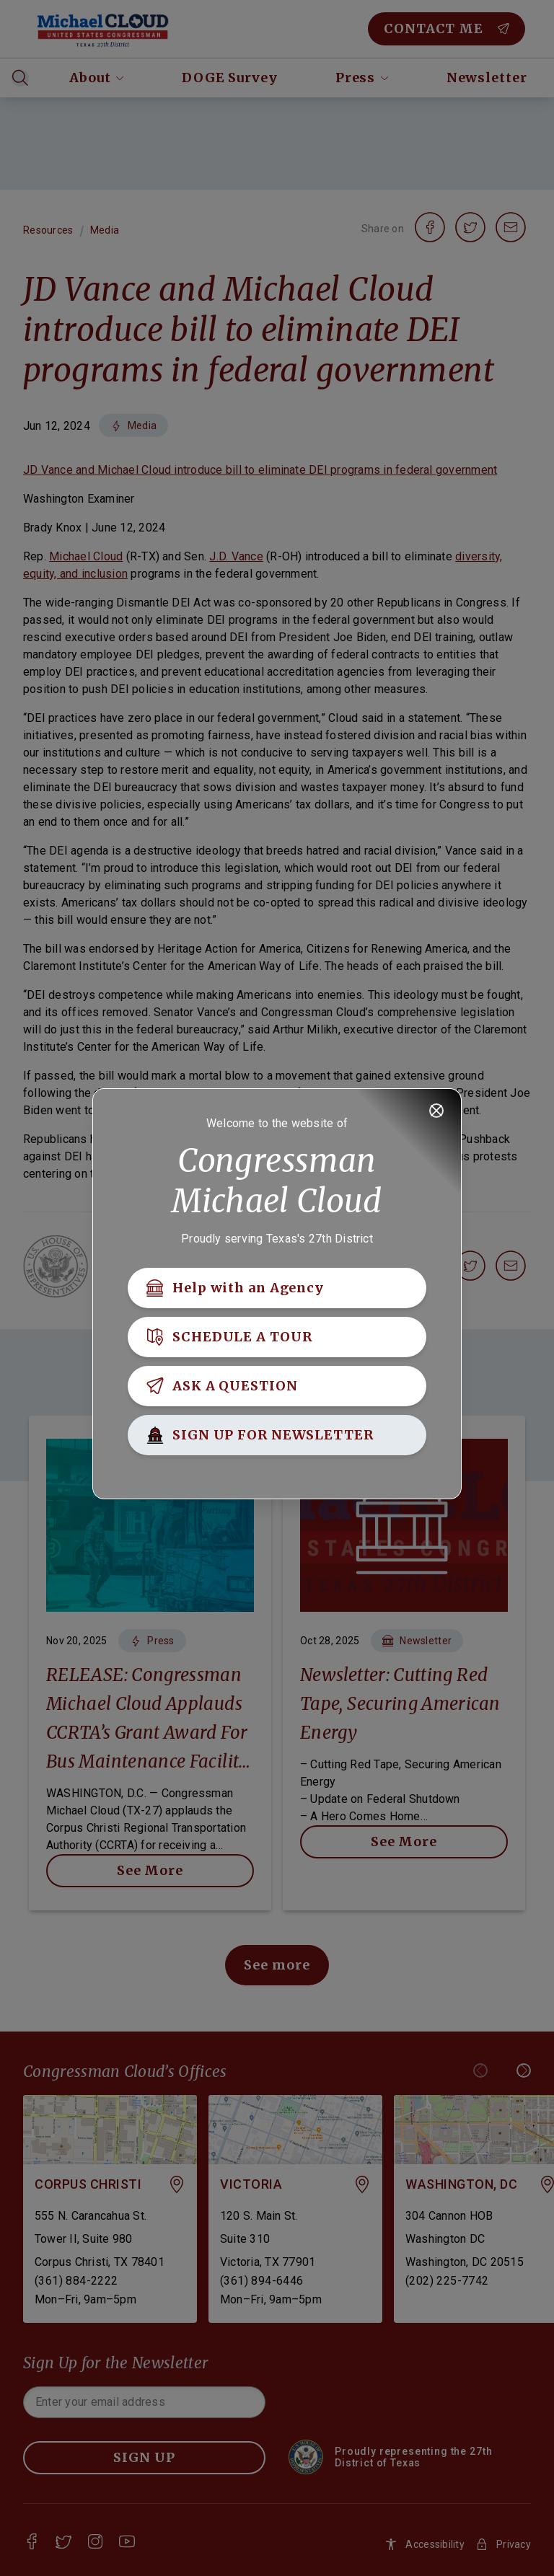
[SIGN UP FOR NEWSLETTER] (277, 1435)
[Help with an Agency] (277, 1288)
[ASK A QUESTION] (277, 1386)
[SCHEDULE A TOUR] (277, 1337)
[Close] (436, 1110)
